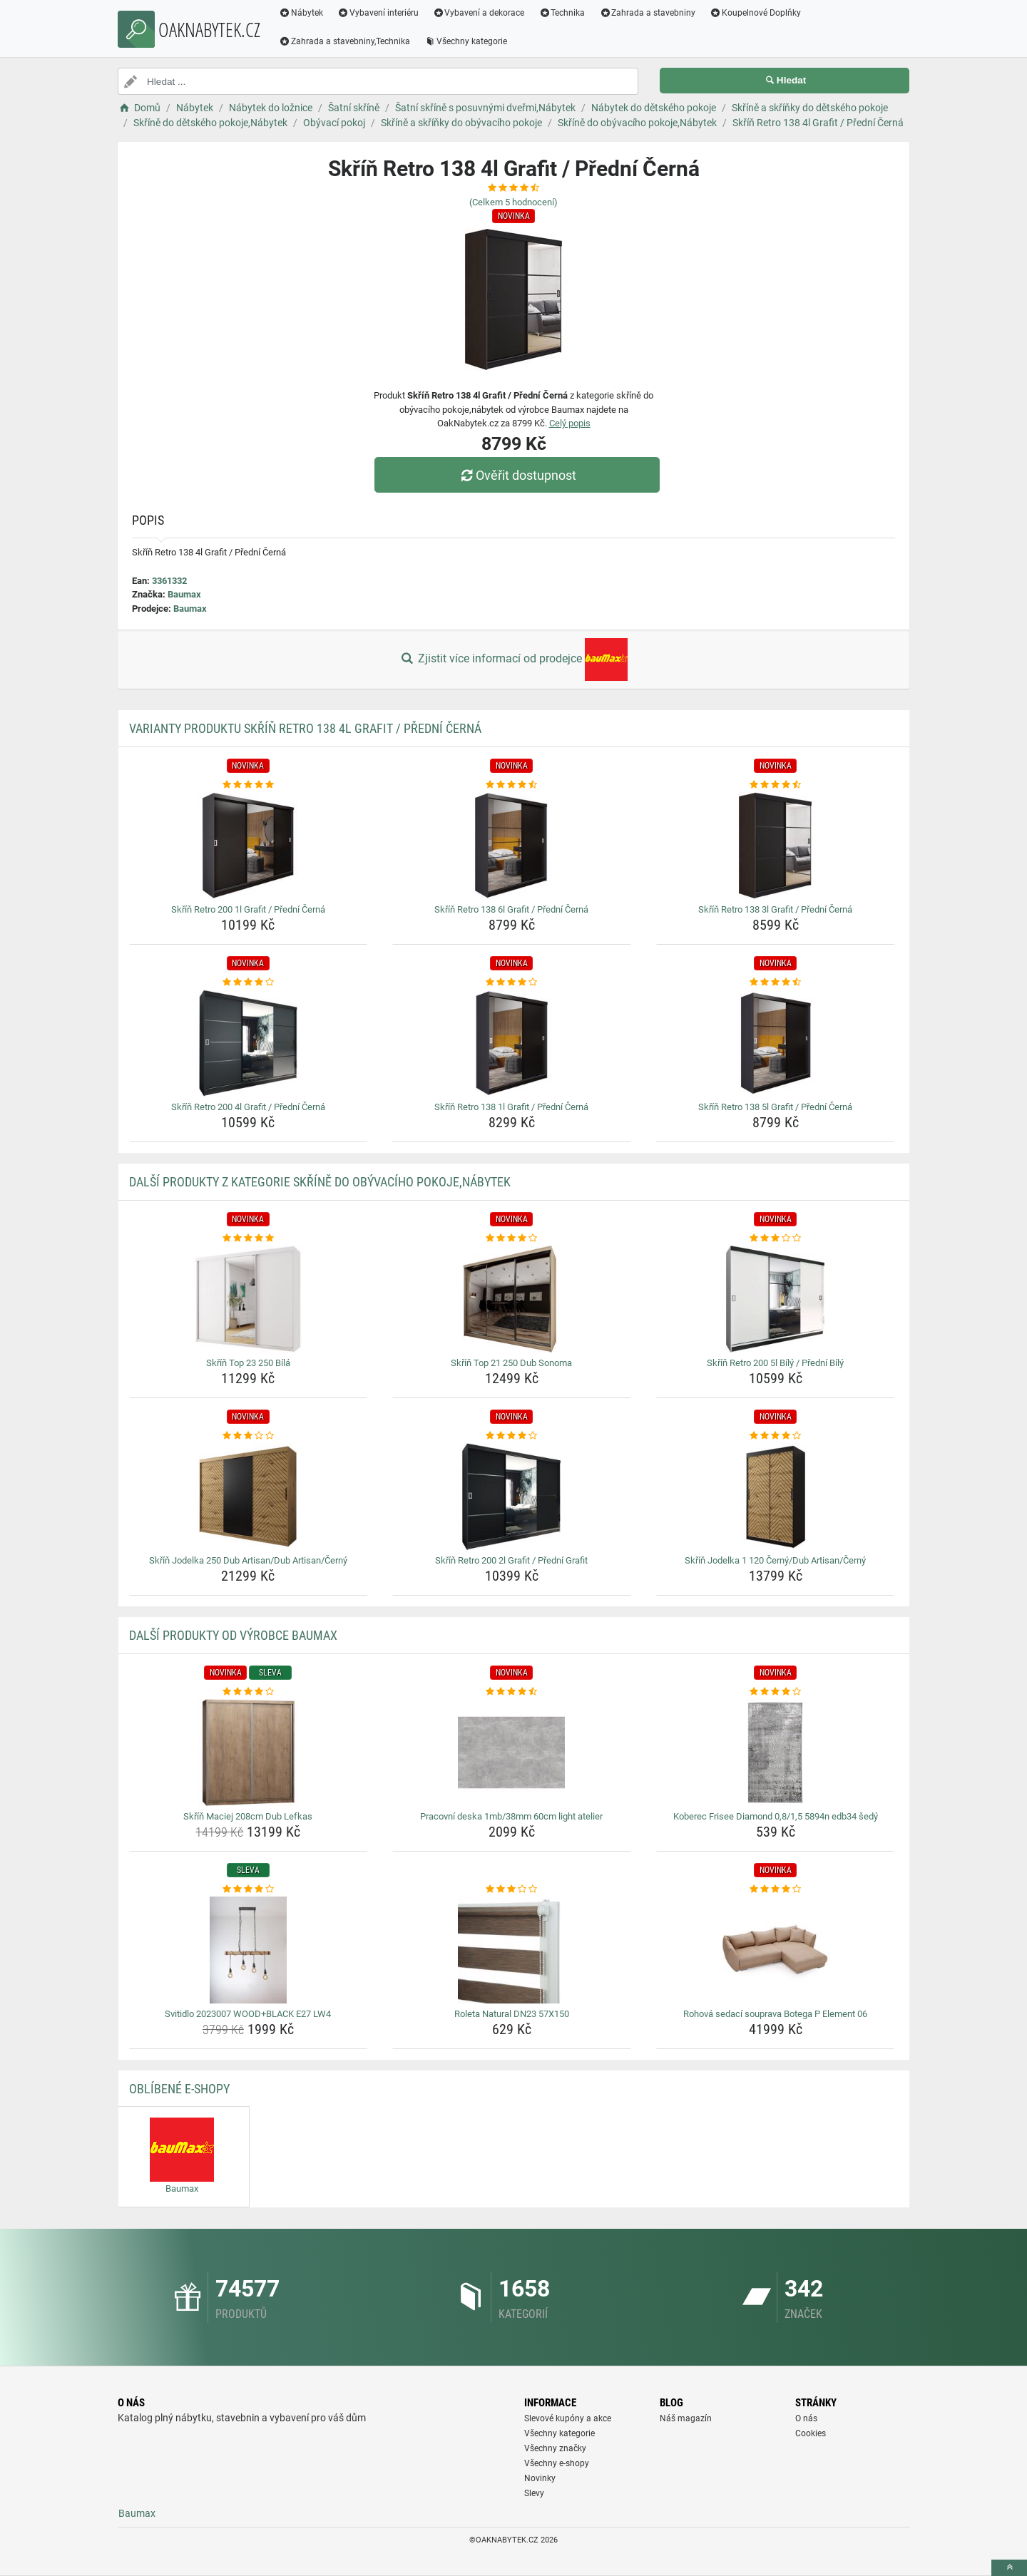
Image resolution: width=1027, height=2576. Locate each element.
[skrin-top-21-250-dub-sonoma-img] (511, 1299)
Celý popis (570, 423)
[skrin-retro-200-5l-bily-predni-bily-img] (775, 1299)
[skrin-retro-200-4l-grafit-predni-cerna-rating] (248, 982)
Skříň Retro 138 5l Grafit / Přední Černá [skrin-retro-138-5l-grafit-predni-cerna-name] (775, 1107)
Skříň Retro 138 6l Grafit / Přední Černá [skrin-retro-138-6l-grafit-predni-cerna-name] (511, 909)
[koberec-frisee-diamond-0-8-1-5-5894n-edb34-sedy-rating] (775, 1692)
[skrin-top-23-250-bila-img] (248, 1299)
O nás (806, 2418)
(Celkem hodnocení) (513, 202)
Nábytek (301, 13)
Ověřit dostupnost (517, 475)
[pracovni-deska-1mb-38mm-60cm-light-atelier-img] (511, 1752)
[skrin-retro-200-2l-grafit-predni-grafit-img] (511, 1496)
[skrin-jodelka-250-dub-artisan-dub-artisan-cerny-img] (248, 1496)
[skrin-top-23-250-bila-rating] (248, 1238)
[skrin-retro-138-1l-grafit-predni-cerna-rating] (511, 982)
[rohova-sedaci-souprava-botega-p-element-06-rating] (775, 1889)
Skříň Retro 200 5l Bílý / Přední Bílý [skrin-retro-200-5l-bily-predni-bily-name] (775, 1363)
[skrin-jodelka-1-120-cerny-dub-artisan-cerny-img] (775, 1496)
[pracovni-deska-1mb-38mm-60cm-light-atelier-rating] (511, 1692)
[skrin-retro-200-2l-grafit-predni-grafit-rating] (511, 1436)
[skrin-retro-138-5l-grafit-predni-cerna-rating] (775, 982)
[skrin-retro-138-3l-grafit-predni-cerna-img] (775, 845)
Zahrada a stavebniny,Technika (344, 41)
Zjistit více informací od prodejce (513, 659)
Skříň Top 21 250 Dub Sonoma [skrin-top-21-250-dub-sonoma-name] (511, 1363)
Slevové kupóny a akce (567, 2418)
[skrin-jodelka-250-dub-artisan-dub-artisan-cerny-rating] (248, 1436)
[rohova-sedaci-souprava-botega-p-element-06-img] (775, 1950)
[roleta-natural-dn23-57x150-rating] (511, 1889)
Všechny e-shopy (556, 2463)
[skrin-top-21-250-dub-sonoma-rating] (511, 1238)
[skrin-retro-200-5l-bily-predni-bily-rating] (775, 1238)
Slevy (534, 2493)
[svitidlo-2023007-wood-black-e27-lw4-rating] (248, 1889)
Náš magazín (686, 2418)
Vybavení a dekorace (479, 13)
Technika (561, 13)
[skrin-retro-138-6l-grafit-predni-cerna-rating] (511, 785)
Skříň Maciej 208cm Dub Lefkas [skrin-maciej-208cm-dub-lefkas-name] (247, 1816)
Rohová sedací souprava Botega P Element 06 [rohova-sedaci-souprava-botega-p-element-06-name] (775, 2013)
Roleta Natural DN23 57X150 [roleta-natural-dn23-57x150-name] (511, 2013)
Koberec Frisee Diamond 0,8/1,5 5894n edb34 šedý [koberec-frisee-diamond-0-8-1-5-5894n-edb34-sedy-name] (775, 1816)
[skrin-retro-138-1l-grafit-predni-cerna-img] (511, 1043)
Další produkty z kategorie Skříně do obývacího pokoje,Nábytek (320, 1181)
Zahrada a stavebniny (647, 13)
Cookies (810, 2433)
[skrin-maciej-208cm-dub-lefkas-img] (248, 1752)
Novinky (540, 2478)
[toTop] (1009, 2568)
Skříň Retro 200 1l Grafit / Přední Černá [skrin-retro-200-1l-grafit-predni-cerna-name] (248, 909)
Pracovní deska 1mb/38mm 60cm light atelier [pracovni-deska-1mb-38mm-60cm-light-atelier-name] (511, 1816)
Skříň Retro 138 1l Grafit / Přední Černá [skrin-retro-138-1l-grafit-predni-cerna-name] (511, 1107)
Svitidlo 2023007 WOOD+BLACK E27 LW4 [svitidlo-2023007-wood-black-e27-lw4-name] (248, 2013)
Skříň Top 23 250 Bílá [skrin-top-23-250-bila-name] (248, 1363)
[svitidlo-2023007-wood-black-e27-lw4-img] (248, 1950)
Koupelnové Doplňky (755, 13)
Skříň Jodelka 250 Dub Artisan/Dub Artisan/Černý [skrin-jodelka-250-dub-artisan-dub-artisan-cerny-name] (248, 1560)
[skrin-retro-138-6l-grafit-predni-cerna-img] (511, 845)
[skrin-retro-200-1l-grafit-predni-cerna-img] (248, 845)
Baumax (184, 594)
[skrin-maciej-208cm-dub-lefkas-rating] (248, 1692)
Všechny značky (555, 2448)
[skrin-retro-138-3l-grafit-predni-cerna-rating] (775, 785)
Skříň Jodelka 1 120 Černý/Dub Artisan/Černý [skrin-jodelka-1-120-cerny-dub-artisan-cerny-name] (775, 1560)
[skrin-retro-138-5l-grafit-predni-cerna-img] (775, 1043)
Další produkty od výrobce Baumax (233, 1635)
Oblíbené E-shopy (179, 2088)
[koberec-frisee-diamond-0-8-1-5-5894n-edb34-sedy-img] (775, 1752)
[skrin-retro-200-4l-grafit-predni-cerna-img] (248, 1043)
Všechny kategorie (465, 41)
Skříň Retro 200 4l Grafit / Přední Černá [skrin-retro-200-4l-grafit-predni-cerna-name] (248, 1107)
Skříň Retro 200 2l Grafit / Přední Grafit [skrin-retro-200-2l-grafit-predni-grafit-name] (511, 1560)
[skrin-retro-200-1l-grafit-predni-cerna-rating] (248, 785)
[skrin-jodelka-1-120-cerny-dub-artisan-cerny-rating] (775, 1436)
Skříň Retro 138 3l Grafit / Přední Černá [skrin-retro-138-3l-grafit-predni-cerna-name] (775, 909)
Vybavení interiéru (378, 13)
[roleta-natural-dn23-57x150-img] (511, 1950)
